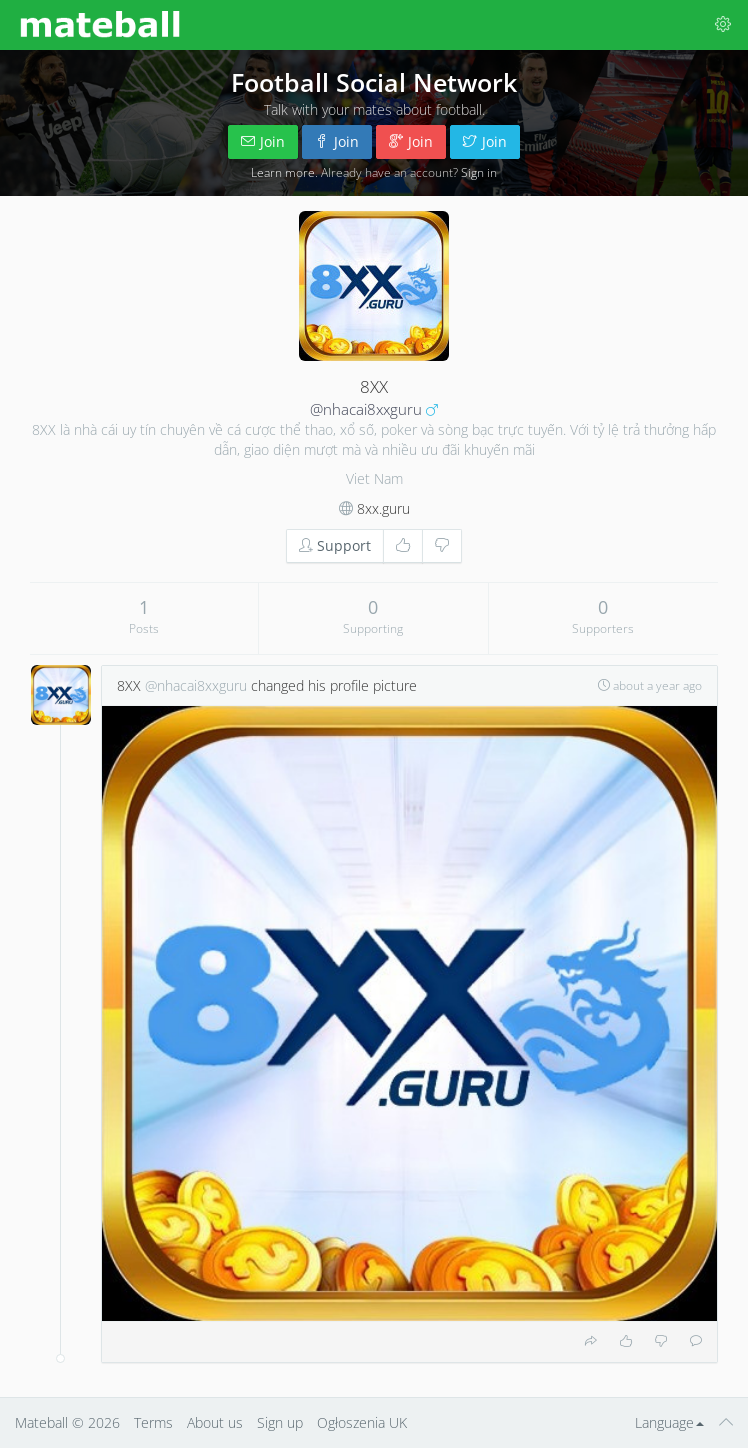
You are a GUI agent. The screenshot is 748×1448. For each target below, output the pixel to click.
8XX (129, 685)
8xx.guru (383, 508)
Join (263, 141)
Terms (153, 1422)
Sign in (479, 172)
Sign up (280, 1422)
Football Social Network (374, 82)
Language (669, 1422)
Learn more (283, 172)
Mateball (41, 1422)
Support (335, 545)
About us (215, 1422)
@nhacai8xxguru (366, 409)
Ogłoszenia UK (362, 1422)
